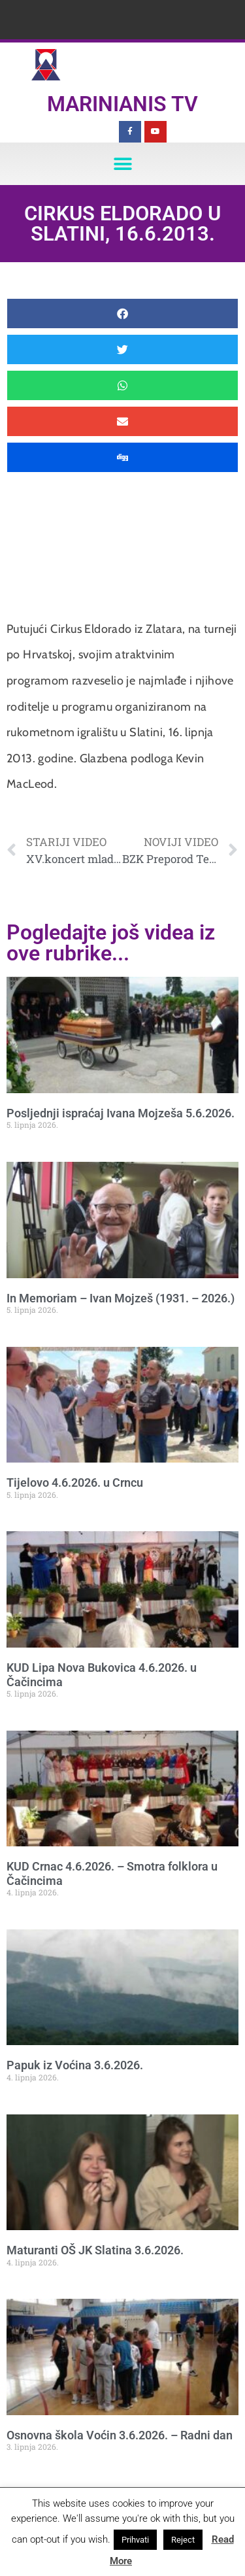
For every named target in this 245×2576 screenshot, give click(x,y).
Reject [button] (183, 2540)
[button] (122, 163)
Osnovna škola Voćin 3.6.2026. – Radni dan (120, 2435)
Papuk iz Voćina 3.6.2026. (75, 2065)
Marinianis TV (122, 104)
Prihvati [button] (135, 2540)
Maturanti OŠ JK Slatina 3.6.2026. (95, 2250)
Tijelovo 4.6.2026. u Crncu (75, 1482)
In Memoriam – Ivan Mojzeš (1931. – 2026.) (121, 1298)
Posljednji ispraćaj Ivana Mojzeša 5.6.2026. (121, 1113)
